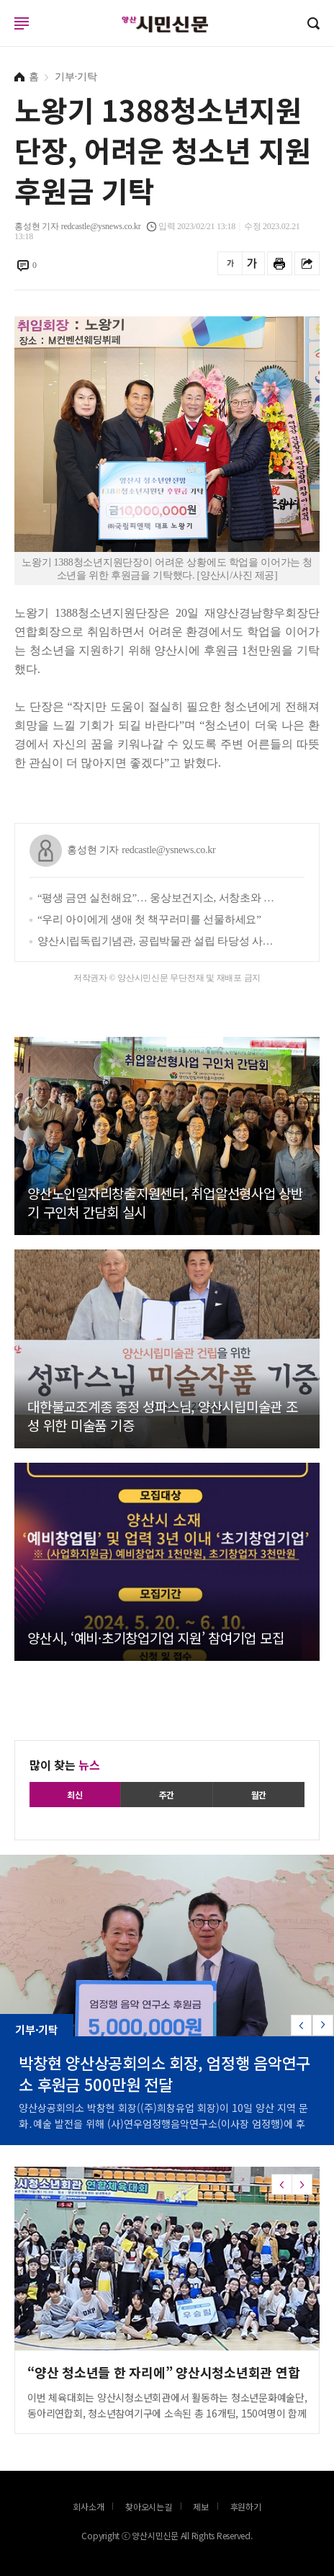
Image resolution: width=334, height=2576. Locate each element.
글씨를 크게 (252, 263)
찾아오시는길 (148, 2506)
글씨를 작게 (230, 263)
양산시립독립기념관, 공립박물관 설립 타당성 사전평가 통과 (157, 941)
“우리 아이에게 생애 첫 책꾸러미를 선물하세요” (149, 919)
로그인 (3, 36)
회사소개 (88, 2506)
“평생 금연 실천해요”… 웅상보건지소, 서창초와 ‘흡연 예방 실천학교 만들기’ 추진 (157, 898)
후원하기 (245, 2506)
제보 (201, 2506)
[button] (322, 2025)
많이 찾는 (65, 1764)
